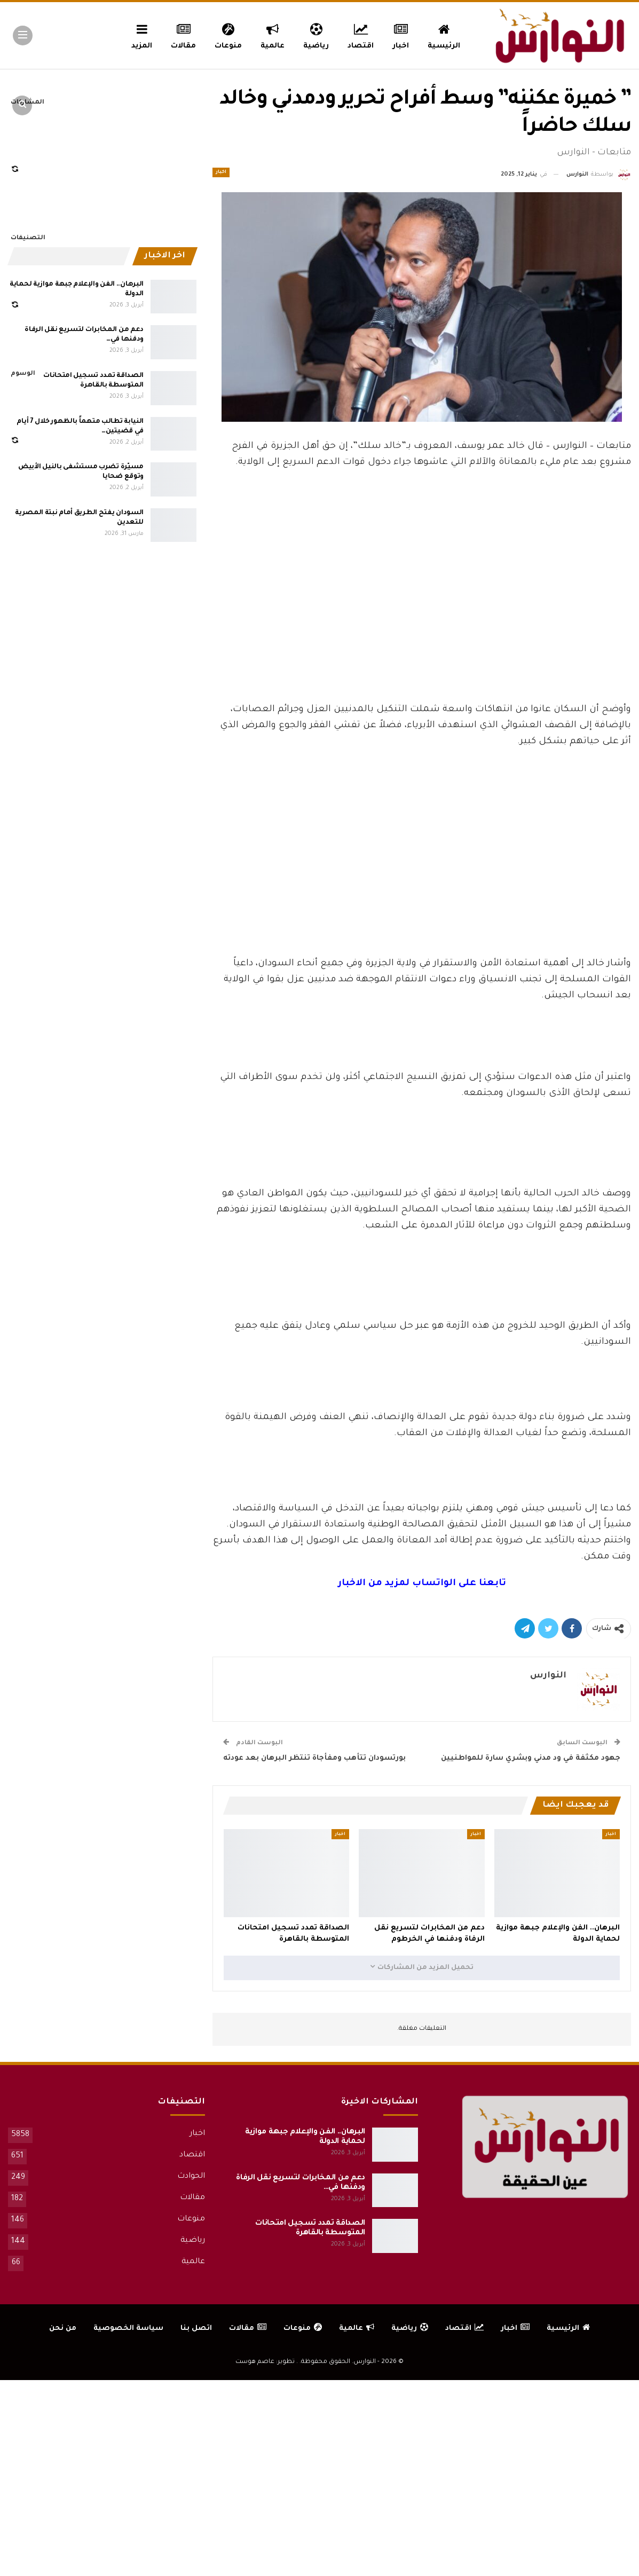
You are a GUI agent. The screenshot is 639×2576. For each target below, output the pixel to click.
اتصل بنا (196, 2329)
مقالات (183, 34)
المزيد (141, 34)
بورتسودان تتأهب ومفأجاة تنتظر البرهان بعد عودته (314, 1758)
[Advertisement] (421, 622)
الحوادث (191, 2176)
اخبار (401, 34)
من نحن (62, 2329)
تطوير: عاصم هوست (265, 2362)
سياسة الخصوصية (128, 2329)
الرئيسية (444, 34)
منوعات (228, 34)
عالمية (273, 34)
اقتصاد (361, 34)
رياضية (316, 34)
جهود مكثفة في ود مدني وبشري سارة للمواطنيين (530, 1758)
